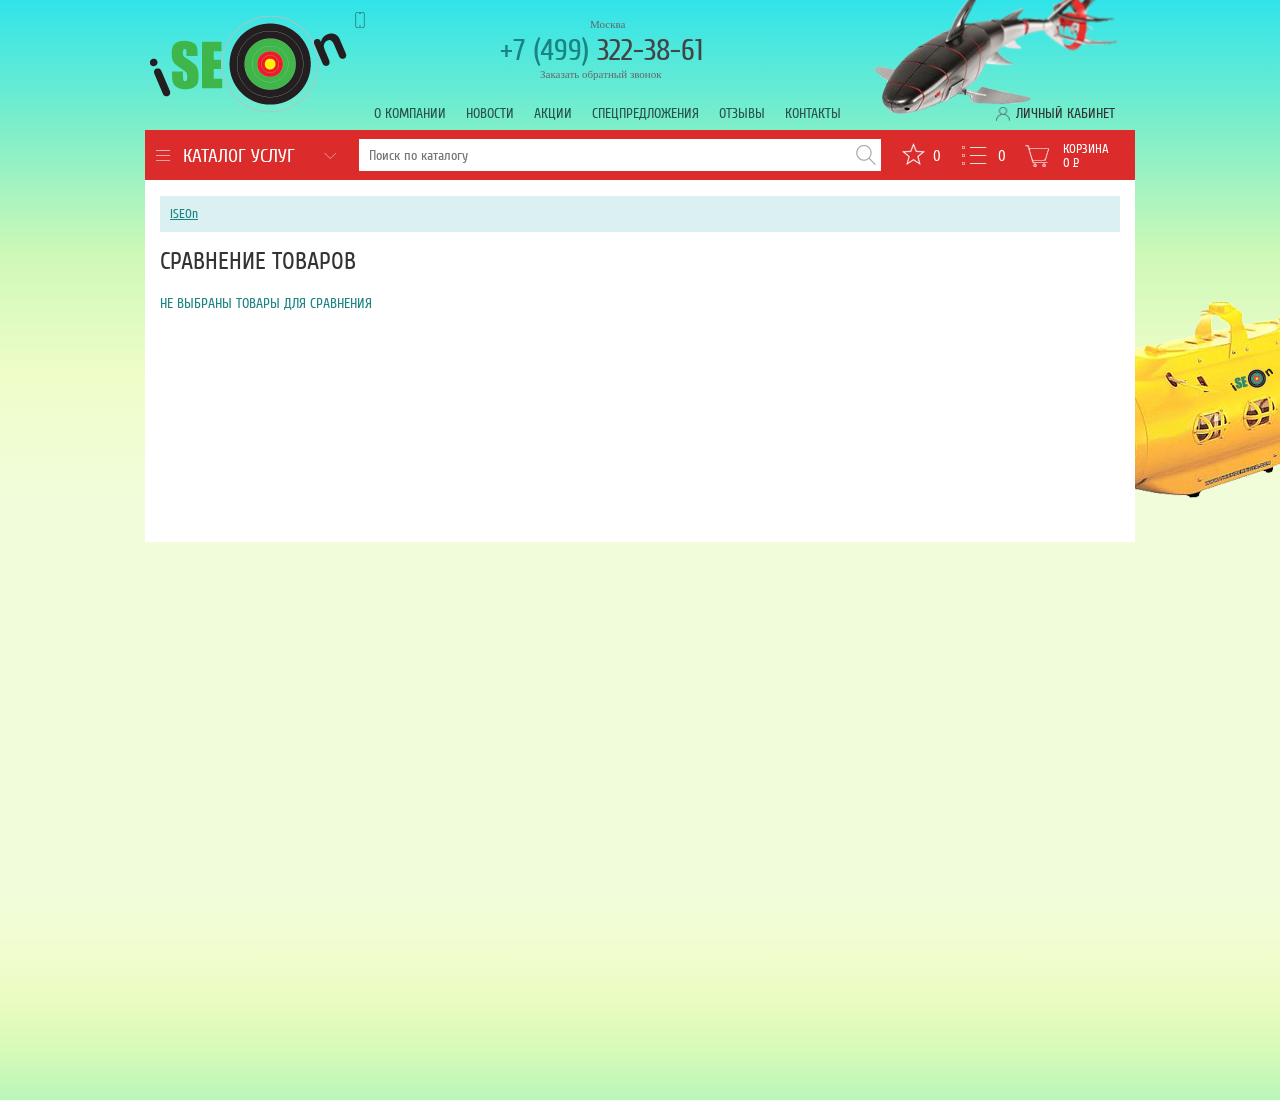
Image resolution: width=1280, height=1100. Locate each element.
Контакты (813, 113)
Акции (553, 113)
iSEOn (184, 214)
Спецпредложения (645, 113)
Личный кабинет (1065, 113)
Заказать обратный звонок (601, 74)
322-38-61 (601, 50)
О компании (410, 113)
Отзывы (742, 113)
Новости (490, 113)
